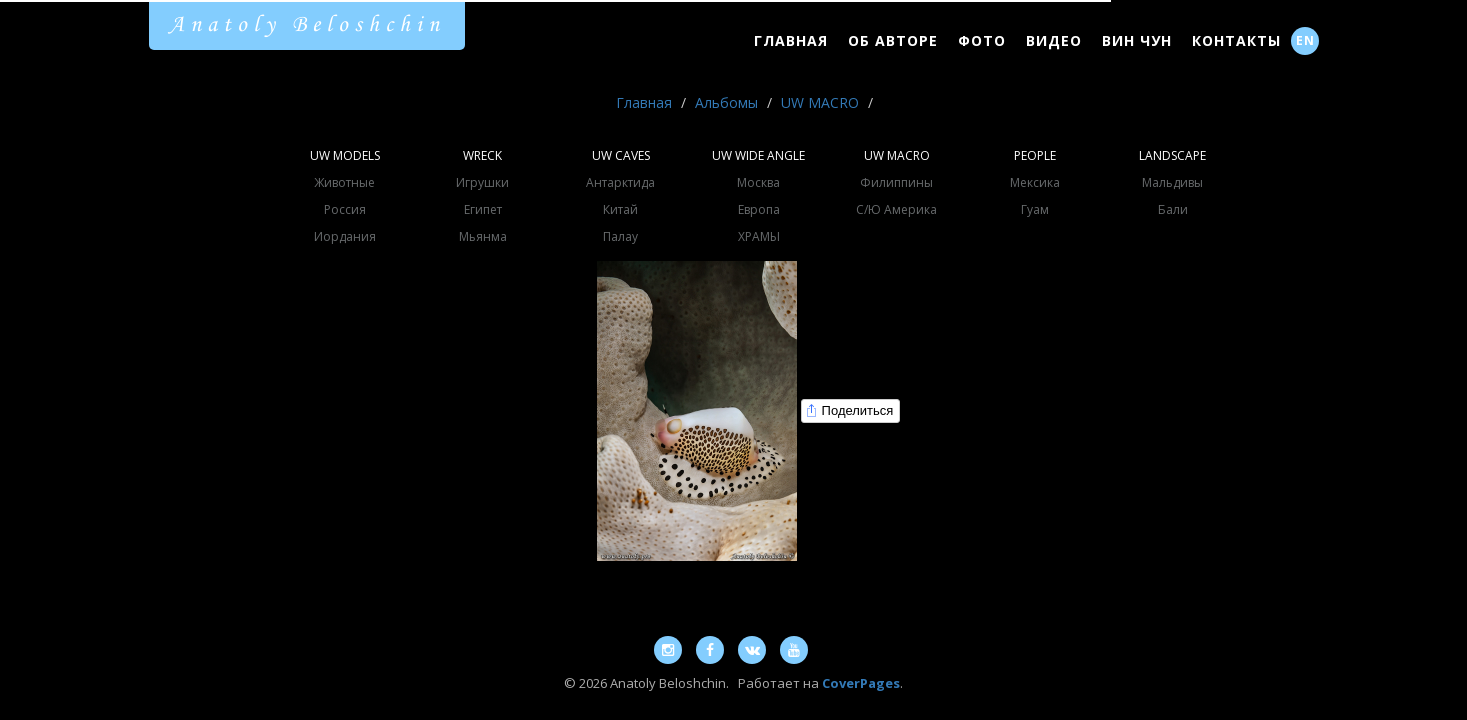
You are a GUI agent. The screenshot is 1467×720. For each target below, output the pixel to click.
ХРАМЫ (759, 236)
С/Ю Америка (896, 209)
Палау (620, 236)
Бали (1173, 209)
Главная (791, 40)
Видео (1054, 40)
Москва (758, 182)
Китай (620, 209)
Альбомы (726, 102)
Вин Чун (1137, 40)
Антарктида (620, 182)
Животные (344, 182)
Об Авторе (893, 40)
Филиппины (896, 182)
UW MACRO (820, 102)
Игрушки (482, 182)
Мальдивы (1172, 182)
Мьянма (483, 236)
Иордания (345, 236)
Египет (483, 209)
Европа (759, 209)
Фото (982, 40)
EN (1305, 40)
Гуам (1035, 209)
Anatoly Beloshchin (307, 25)
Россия (345, 209)
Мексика (1035, 182)
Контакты (1236, 40)
